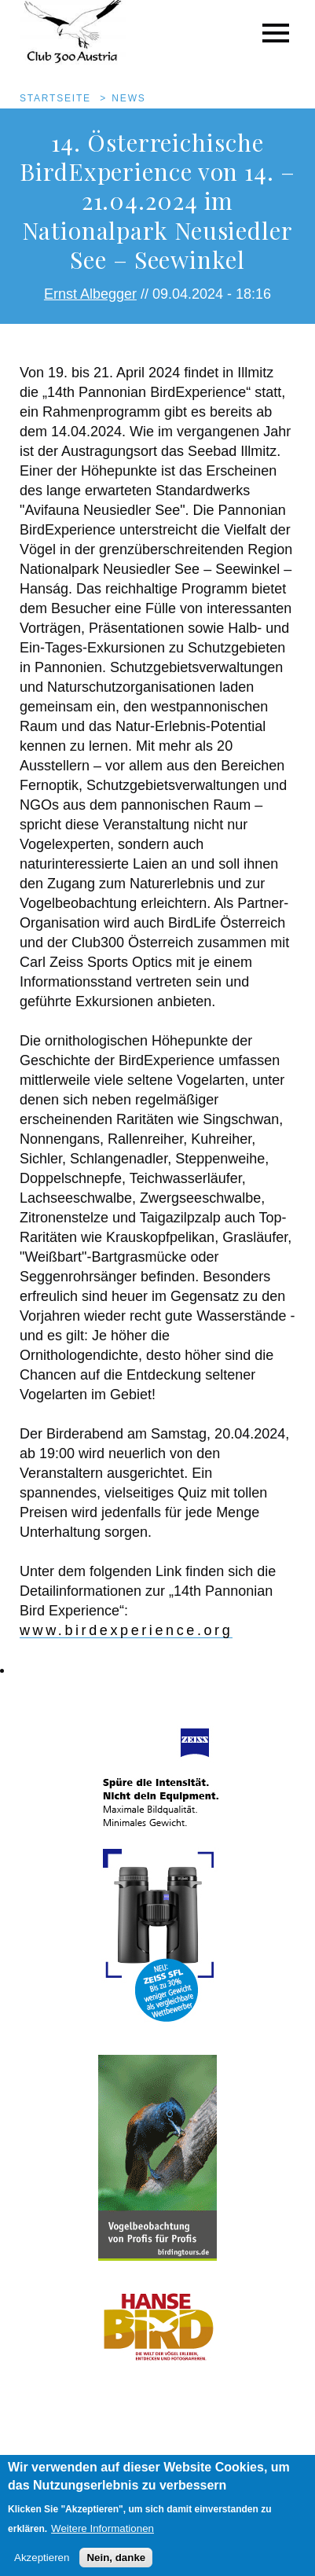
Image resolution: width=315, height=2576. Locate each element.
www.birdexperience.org (126, 1630)
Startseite (55, 98)
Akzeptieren (41, 2566)
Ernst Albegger (90, 294)
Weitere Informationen (102, 2537)
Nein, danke (115, 2566)
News (128, 98)
